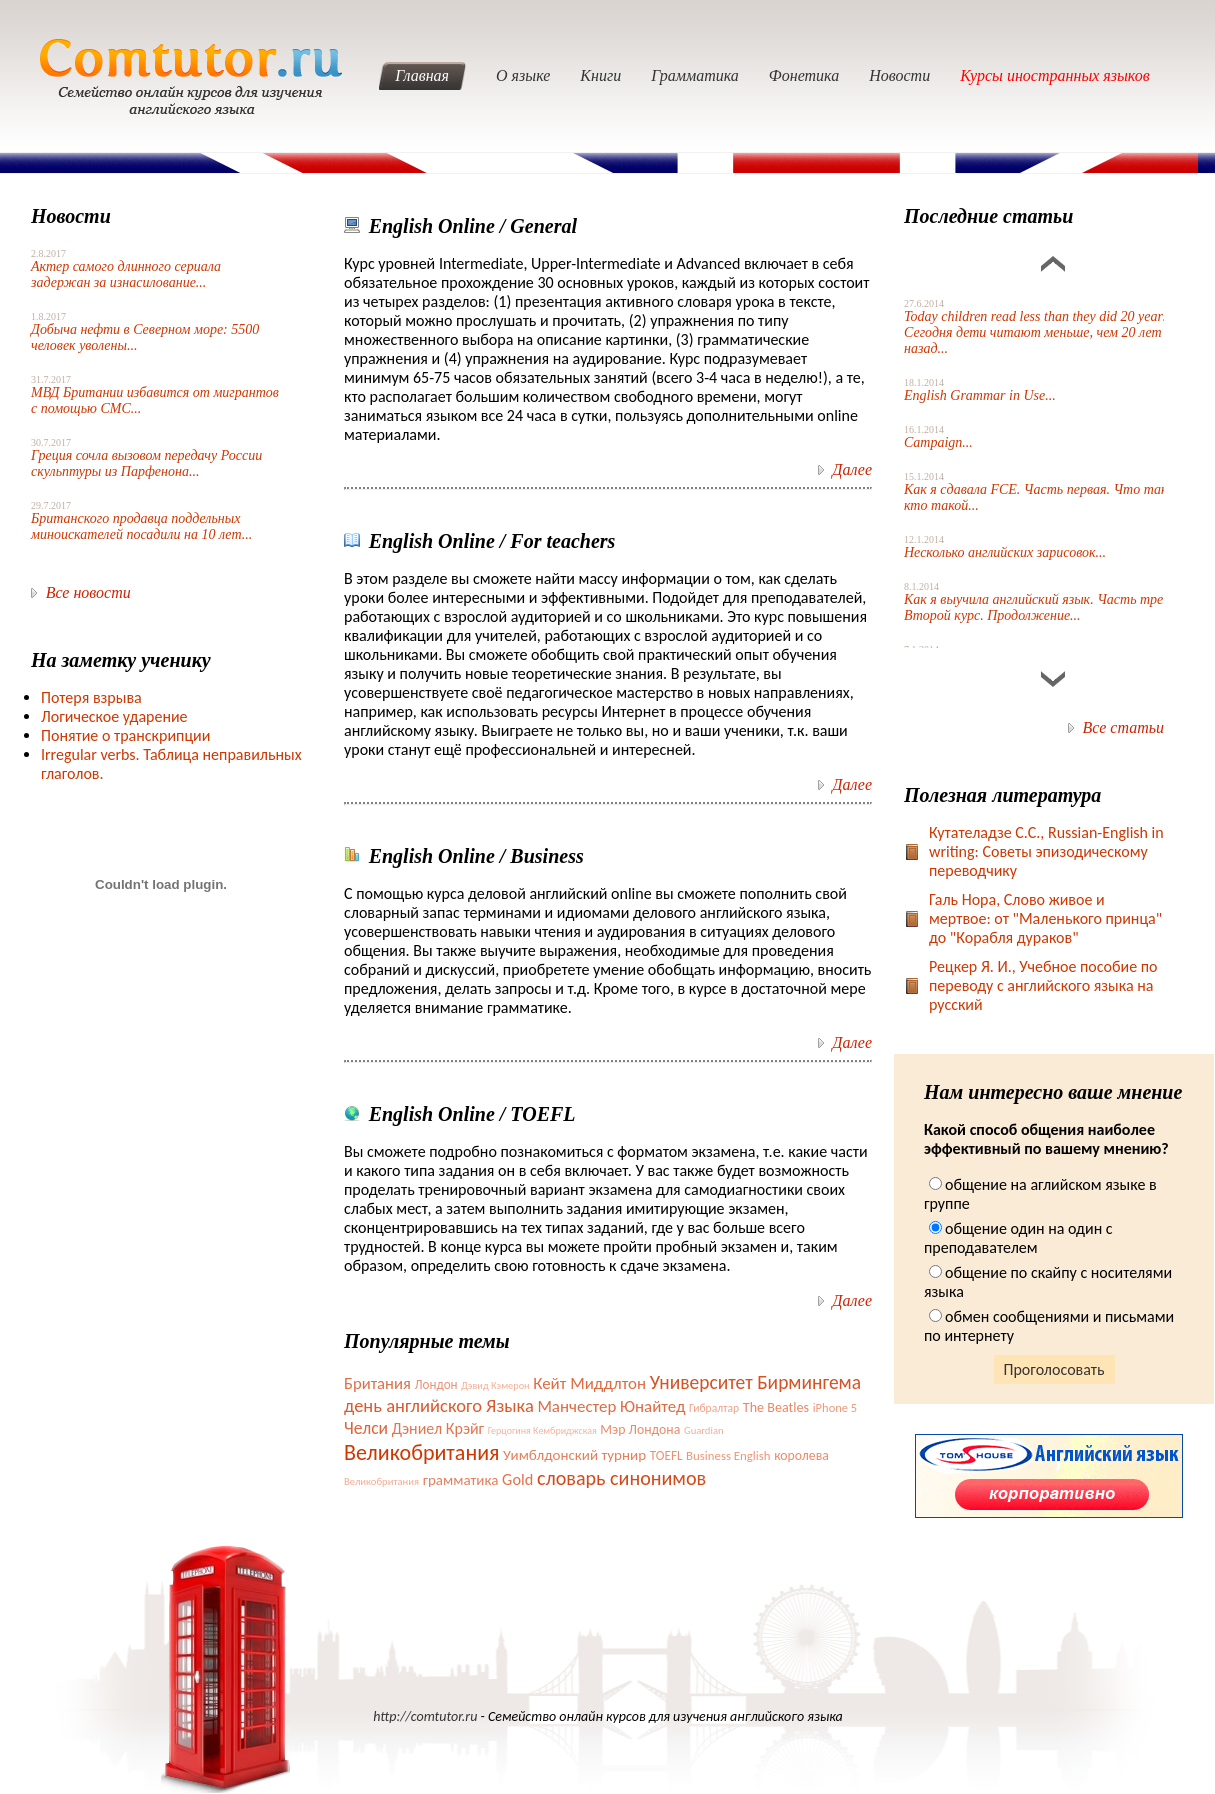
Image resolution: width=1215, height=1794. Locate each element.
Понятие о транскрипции (125, 735)
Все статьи (1123, 727)
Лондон (435, 1384)
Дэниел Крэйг (438, 1428)
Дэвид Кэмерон (495, 1385)
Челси (366, 1428)
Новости (899, 75)
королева (801, 1455)
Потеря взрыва (91, 697)
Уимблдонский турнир (574, 1455)
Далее (852, 469)
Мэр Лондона (640, 1429)
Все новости (88, 592)
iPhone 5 (835, 1407)
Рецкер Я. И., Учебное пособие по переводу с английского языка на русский (1043, 985)
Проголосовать (1054, 1369)
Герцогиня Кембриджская (542, 1430)
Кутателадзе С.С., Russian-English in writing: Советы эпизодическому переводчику (1046, 851)
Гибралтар (714, 1408)
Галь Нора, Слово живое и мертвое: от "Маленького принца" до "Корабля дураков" (1045, 918)
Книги (600, 75)
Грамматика (695, 75)
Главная (422, 75)
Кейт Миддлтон (589, 1383)
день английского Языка (439, 1405)
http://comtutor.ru (425, 1716)
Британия (377, 1383)
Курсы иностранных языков (1055, 75)
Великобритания (421, 1452)
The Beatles (776, 1407)
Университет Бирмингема (755, 1382)
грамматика (461, 1480)
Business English (728, 1455)
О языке (523, 75)
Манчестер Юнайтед (611, 1406)
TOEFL (666, 1455)
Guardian (704, 1430)
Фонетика (804, 75)
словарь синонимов (621, 1478)
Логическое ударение (114, 716)
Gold (517, 1479)
